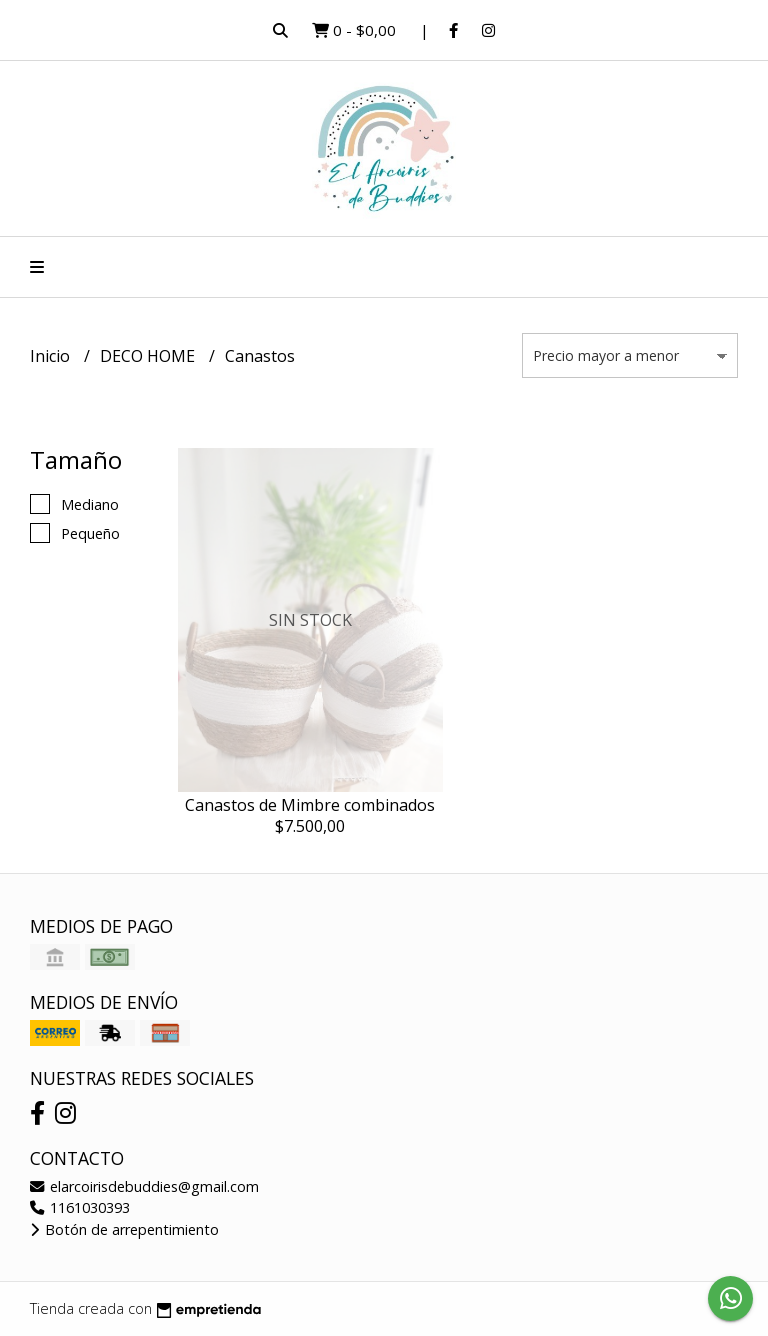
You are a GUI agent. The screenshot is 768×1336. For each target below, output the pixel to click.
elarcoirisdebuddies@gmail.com (144, 1186)
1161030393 (80, 1207)
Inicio (52, 356)
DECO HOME (149, 356)
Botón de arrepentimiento (124, 1229)
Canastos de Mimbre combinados (310, 805)
